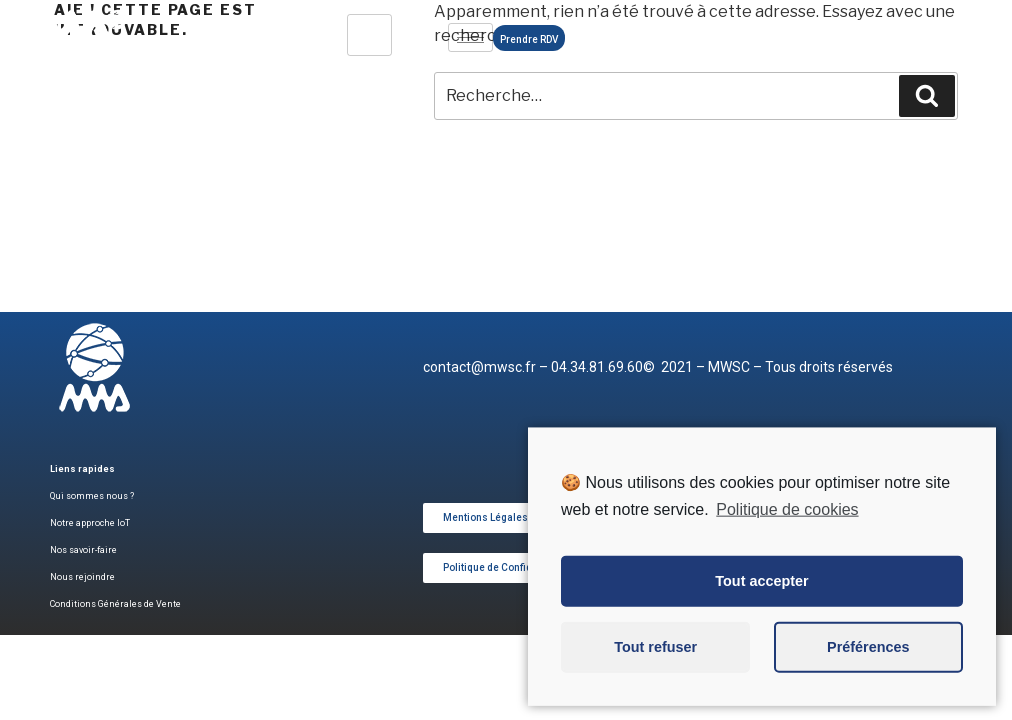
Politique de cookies (787, 531)
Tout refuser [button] (655, 670)
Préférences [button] (868, 670)
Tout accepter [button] (761, 604)
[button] (485, 518)
